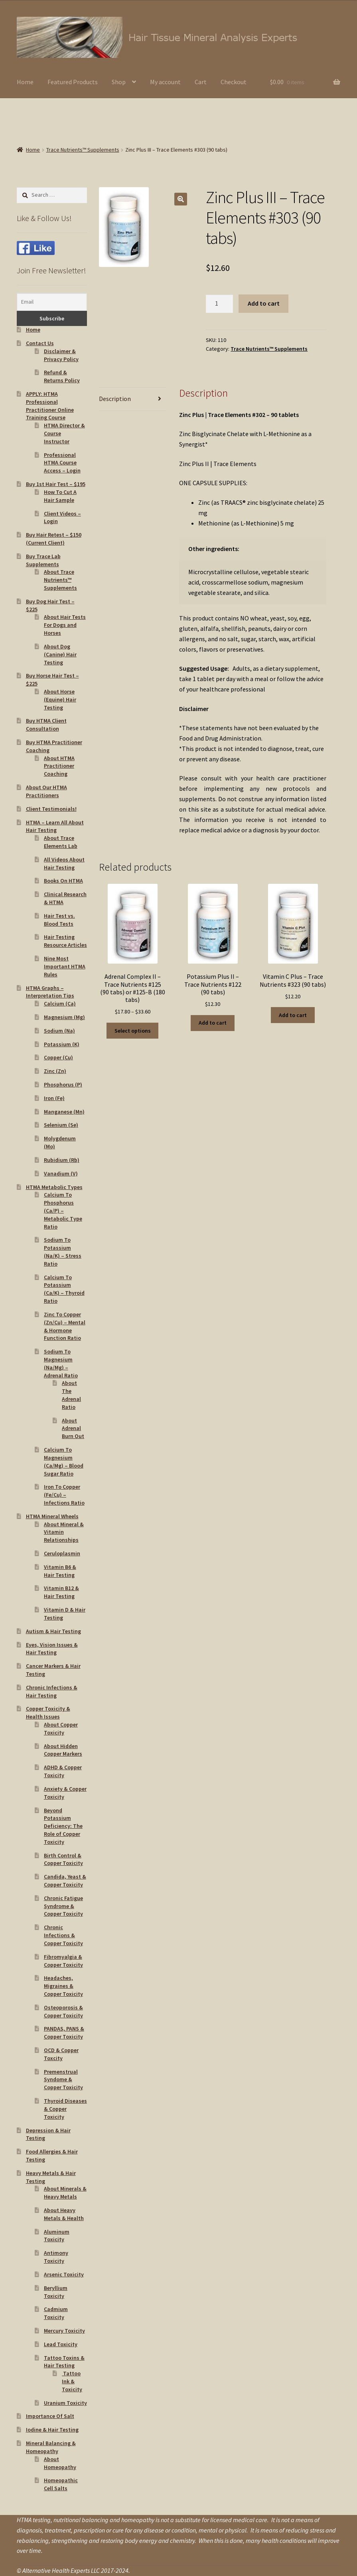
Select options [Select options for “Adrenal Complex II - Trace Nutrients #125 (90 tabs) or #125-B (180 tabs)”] (132, 1030)
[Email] (52, 302)
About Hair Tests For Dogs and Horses (65, 624)
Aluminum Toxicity (56, 2235)
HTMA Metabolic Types (54, 1187)
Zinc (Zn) (55, 1071)
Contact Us (40, 343)
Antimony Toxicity (56, 2256)
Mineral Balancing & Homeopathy (51, 2447)
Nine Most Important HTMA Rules (64, 966)
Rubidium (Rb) (61, 1160)
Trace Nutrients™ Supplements (82, 149)
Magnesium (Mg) (64, 1017)
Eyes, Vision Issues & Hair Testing (52, 1648)
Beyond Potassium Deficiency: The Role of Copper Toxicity (63, 1826)
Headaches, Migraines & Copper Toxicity (63, 1985)
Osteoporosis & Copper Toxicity (63, 2011)
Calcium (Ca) (60, 1003)
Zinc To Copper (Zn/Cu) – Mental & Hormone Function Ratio (64, 1326)
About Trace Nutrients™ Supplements (60, 579)
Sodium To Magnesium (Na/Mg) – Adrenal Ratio (61, 1363)
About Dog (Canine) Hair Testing (60, 654)
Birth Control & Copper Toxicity (63, 1859)
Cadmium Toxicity (56, 2313)
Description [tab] (115, 399)
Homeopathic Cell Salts (61, 2484)
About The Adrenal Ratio (71, 1394)
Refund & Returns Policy (62, 376)
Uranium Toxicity (65, 2402)
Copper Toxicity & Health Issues (48, 1712)
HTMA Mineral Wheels (52, 1516)
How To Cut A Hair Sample (60, 496)
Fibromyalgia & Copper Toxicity (63, 1960)
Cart (201, 82)
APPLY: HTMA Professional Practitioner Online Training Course (50, 405)
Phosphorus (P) (63, 1084)
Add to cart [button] (213, 1022)
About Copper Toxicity (61, 1728)
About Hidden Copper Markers (63, 1750)
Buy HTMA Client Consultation (46, 724)
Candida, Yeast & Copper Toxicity (65, 1880)
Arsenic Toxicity (64, 2274)
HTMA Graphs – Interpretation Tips (50, 992)
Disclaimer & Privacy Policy (61, 355)
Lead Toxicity (60, 2344)
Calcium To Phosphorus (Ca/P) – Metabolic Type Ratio (63, 1210)
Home (25, 82)
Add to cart (264, 303)
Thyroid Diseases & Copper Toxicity (65, 2108)
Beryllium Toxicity (55, 2291)
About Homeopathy (60, 2463)
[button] (180, 199)
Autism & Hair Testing (53, 1631)
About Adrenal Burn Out (73, 1428)
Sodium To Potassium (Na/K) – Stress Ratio (62, 1251)
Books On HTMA (63, 880)
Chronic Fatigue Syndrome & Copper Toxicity (63, 1906)
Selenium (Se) (61, 1124)
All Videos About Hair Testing (64, 863)
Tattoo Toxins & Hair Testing (64, 2361)
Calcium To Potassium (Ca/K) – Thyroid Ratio (64, 1289)
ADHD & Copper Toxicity (63, 1771)
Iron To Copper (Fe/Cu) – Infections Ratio (64, 1494)
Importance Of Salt (50, 2416)
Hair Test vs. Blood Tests (59, 919)
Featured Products (72, 82)
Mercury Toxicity (64, 2330)
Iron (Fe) (54, 1098)
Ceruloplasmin (62, 1553)
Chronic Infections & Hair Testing (51, 1691)
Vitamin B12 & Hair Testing (61, 1592)
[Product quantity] (219, 303)
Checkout (234, 82)
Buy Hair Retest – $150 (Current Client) (53, 538)
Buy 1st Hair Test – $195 (55, 484)
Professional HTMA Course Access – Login (62, 462)
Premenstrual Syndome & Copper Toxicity (63, 2079)
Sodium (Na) (59, 1030)
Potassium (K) (61, 1044)
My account (165, 82)
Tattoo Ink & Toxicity (72, 2381)
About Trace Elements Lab (60, 841)
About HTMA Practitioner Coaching (59, 766)
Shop (119, 82)
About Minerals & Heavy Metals (65, 2192)
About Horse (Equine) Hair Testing (60, 699)
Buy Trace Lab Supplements (43, 560)
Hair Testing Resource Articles (65, 940)
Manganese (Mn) (64, 1111)
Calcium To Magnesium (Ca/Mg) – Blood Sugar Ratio (63, 1461)
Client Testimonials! (51, 808)
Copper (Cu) (58, 1057)
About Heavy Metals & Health (64, 2214)
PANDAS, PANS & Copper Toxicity (64, 2032)
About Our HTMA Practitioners (46, 791)
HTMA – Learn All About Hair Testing (55, 826)
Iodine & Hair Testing (52, 2429)
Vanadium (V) (61, 1173)
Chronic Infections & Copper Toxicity (63, 1935)
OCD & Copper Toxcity (61, 2054)
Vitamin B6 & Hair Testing (60, 1570)
